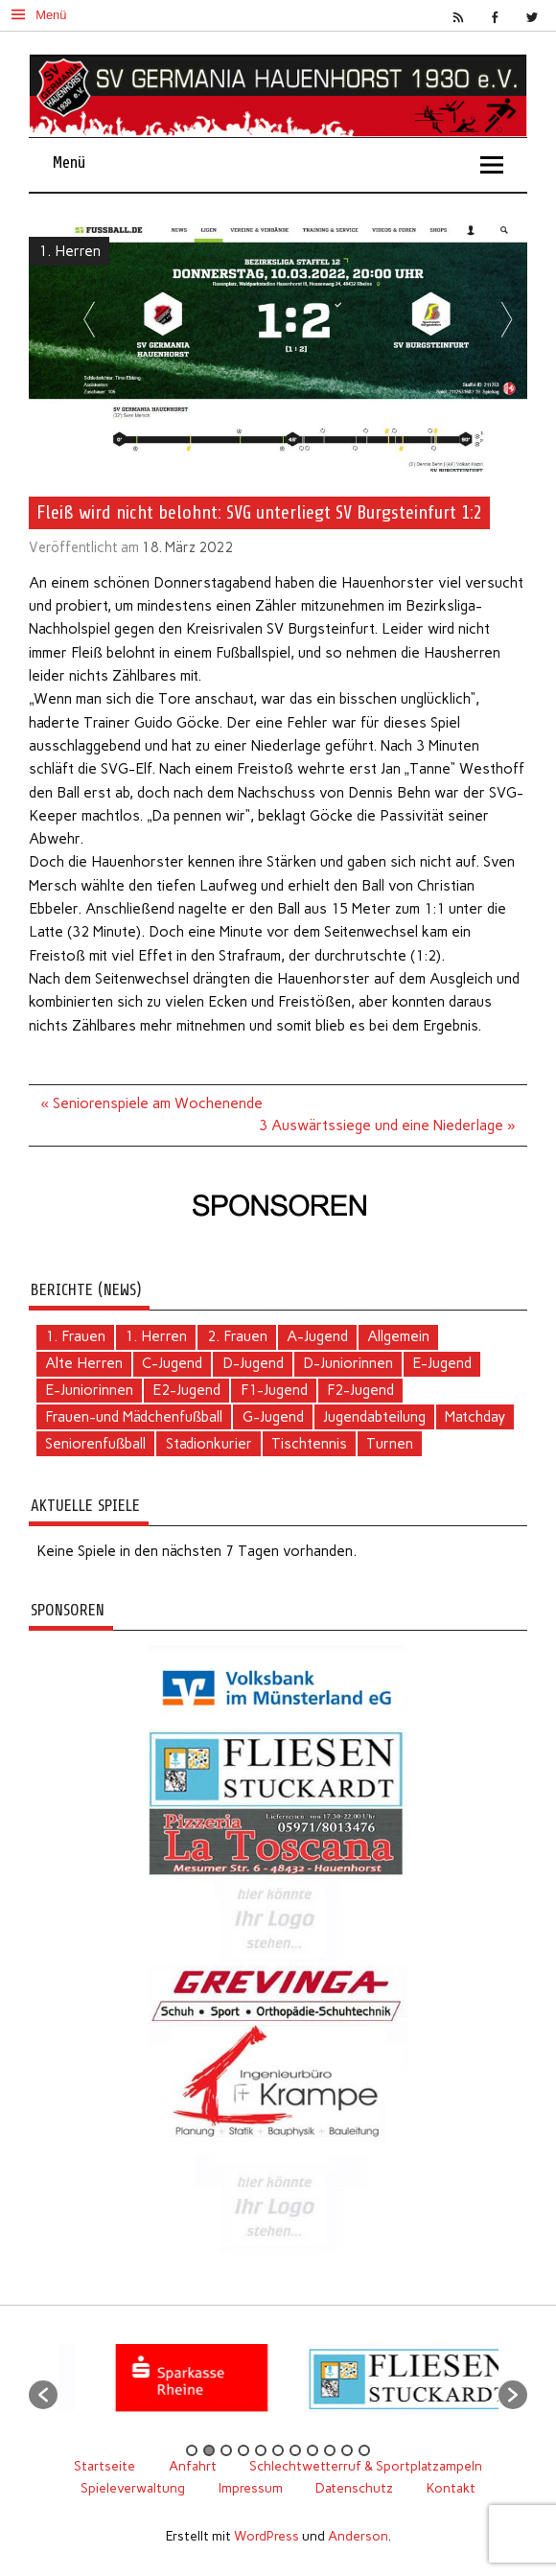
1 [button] (191, 2450)
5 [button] (260, 2450)
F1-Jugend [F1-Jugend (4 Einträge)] (274, 1390)
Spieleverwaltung (133, 2487)
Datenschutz (354, 2487)
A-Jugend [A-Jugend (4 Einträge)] (317, 1336)
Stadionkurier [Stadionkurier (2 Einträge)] (209, 1443)
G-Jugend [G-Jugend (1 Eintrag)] (273, 1417)
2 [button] (209, 2450)
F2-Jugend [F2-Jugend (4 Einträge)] (360, 1390)
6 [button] (278, 2450)
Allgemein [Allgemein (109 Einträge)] (398, 1336)
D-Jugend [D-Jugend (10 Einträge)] (253, 1363)
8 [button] (312, 2450)
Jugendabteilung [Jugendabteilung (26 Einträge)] (374, 1417)
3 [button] (226, 2450)
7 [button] (295, 2450)
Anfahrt (193, 2465)
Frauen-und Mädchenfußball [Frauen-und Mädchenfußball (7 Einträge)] (133, 1417)
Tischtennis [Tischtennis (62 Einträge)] (309, 1443)
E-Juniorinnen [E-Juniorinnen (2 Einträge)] (89, 1390)
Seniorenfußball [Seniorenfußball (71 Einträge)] (95, 1443)
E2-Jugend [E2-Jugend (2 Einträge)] (186, 1390)
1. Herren (69, 251)
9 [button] (330, 2450)
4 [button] (243, 2450)
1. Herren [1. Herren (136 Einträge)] (156, 1336)
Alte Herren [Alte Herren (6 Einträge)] (84, 1363)
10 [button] (347, 2450)
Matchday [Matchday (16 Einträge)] (475, 1417)
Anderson (358, 2535)
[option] (206, 2385)
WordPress (266, 2535)
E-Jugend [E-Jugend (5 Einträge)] (442, 1363)
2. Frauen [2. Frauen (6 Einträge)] (237, 1336)
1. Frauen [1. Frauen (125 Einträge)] (75, 1336)
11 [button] (364, 2450)
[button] (43, 2394)
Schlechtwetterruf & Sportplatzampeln (365, 2465)
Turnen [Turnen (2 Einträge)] (389, 1443)
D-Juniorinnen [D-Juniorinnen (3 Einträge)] (348, 1363)
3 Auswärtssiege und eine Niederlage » (387, 1125)
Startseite (104, 2465)
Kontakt (451, 2487)
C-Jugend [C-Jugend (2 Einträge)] (172, 1363)
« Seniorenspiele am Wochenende (152, 1103)
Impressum (251, 2487)
